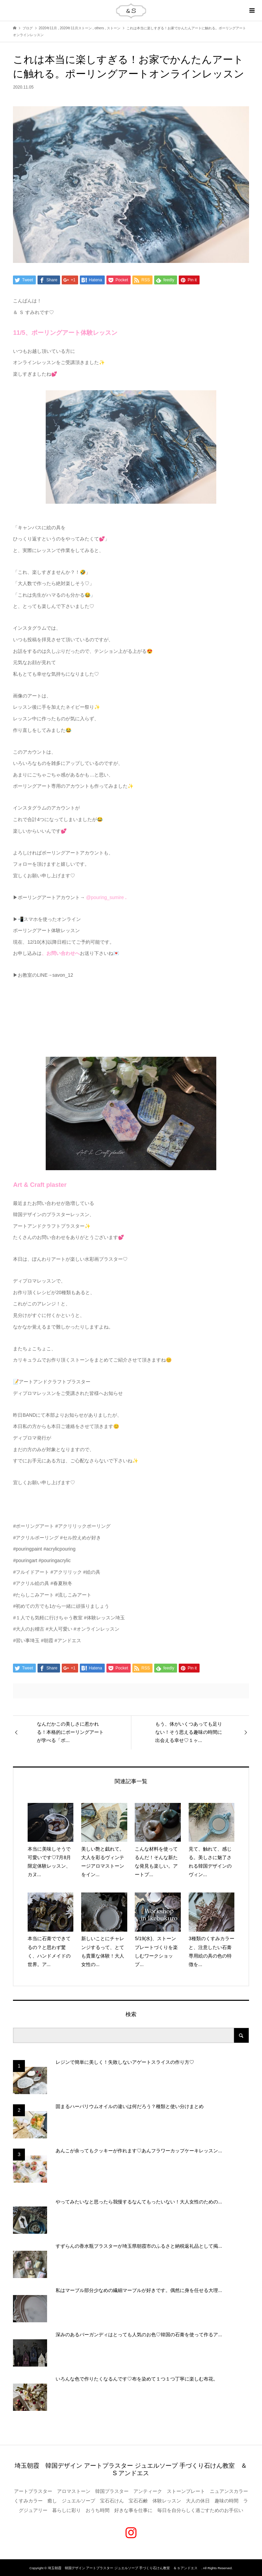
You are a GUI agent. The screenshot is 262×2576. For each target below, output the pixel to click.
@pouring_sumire (105, 897)
